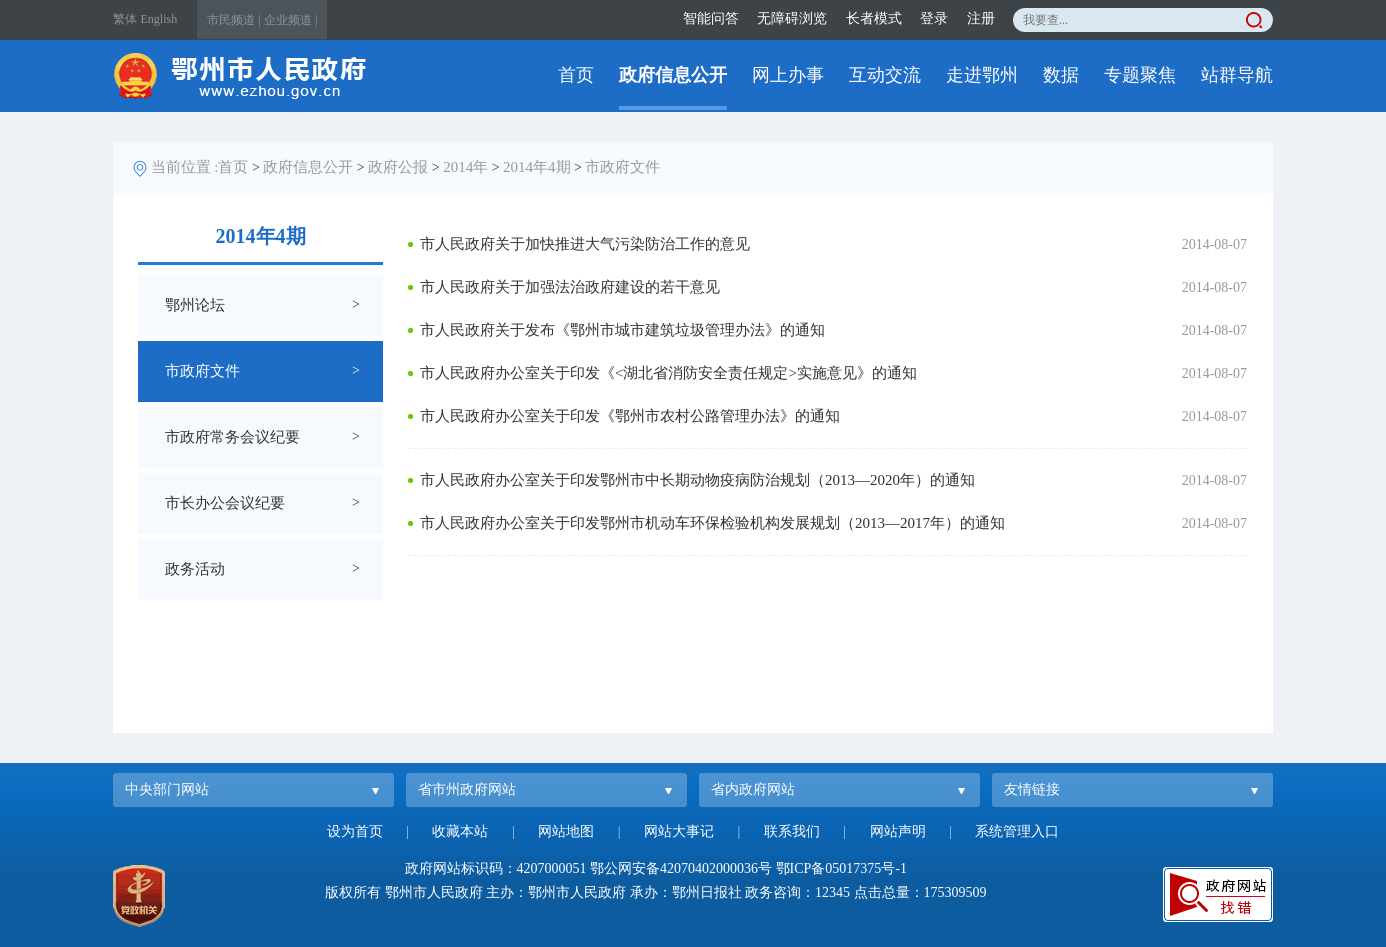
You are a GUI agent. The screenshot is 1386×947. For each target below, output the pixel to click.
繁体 (125, 19)
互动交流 (885, 75)
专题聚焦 (1140, 75)
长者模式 (874, 18)
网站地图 (566, 831)
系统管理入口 (1017, 831)
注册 (981, 18)
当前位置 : (185, 167)
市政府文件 (622, 167)
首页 (576, 75)
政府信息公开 (673, 75)
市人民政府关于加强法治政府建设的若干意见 (570, 287)
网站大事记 (679, 831)
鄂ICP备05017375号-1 (841, 868)
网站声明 (898, 831)
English (159, 19)
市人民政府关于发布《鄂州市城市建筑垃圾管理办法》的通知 (622, 330)
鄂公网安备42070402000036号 (681, 868)
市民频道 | (233, 20)
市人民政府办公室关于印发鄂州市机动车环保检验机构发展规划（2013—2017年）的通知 (712, 523)
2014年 (465, 167)
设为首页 (355, 831)
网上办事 (788, 75)
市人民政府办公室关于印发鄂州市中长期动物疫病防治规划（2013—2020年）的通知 (697, 480)
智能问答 (711, 18)
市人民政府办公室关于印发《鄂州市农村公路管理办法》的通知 (630, 416)
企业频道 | (290, 20)
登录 (934, 18)
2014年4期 (537, 167)
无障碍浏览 (792, 18)
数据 (1061, 75)
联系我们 (792, 831)
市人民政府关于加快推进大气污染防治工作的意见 (585, 244)
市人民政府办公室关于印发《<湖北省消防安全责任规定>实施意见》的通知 (668, 373)
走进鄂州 (982, 75)
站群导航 (1237, 75)
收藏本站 (460, 831)
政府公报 (398, 167)
